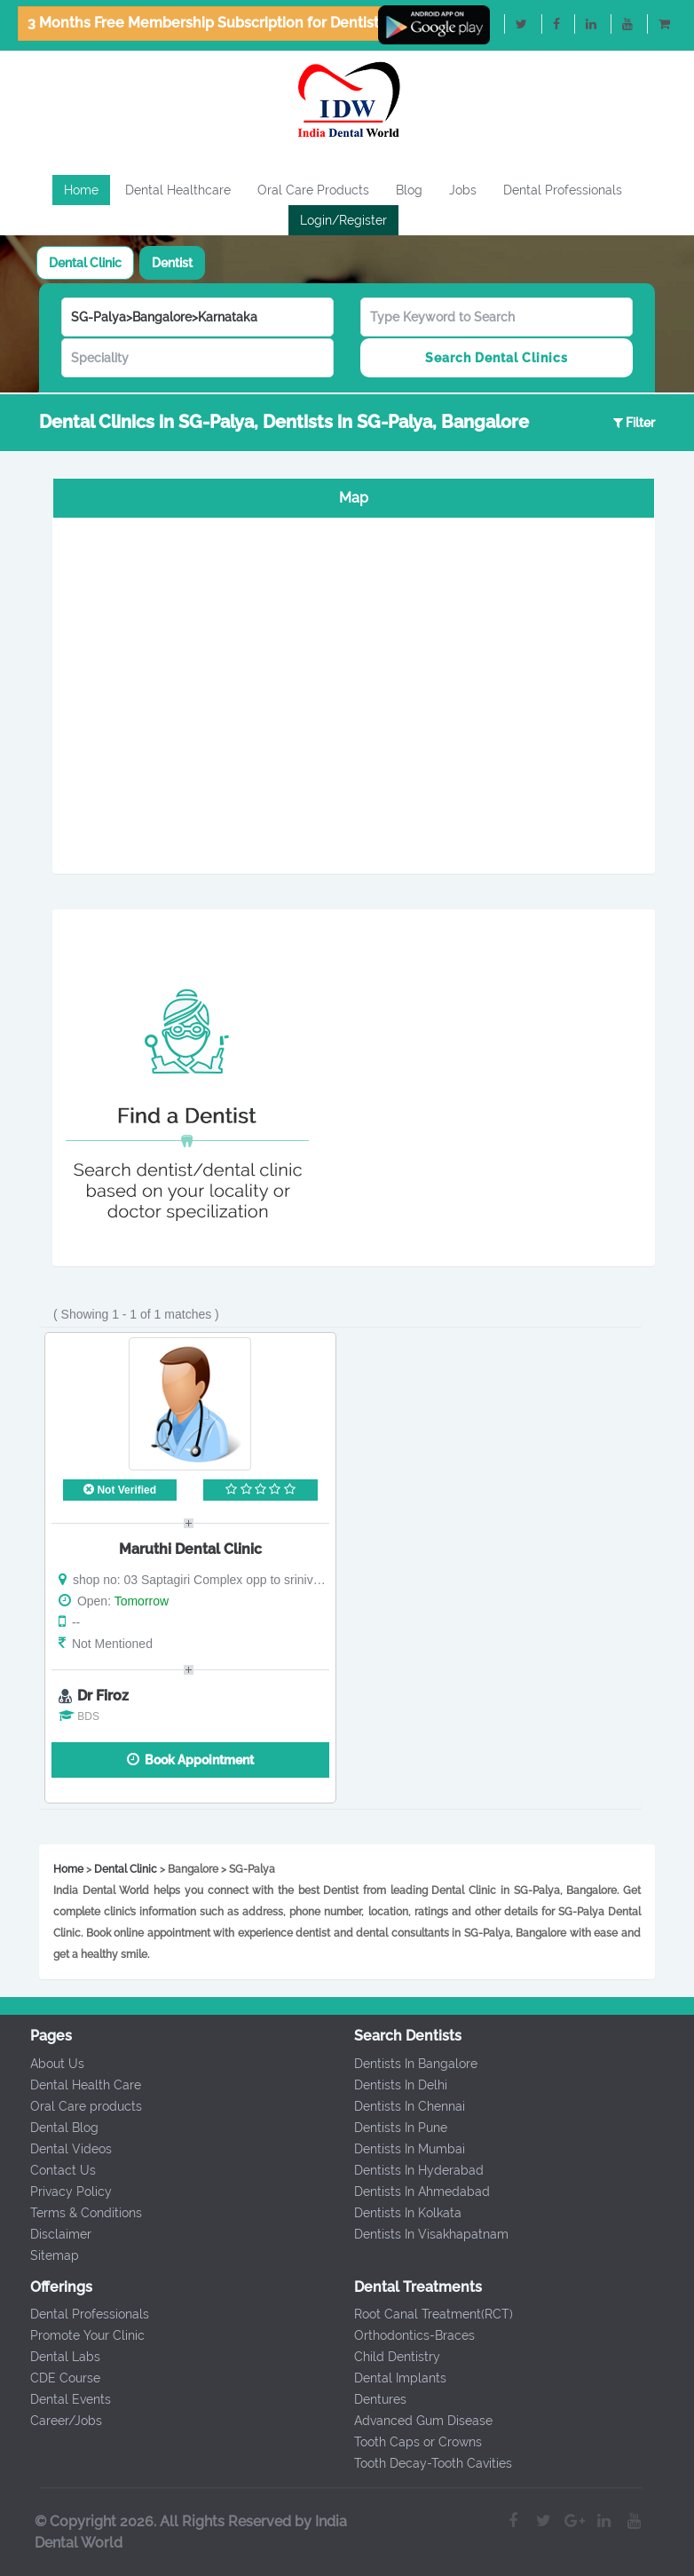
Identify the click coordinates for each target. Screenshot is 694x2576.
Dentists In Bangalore (403, 2064)
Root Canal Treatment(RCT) (421, 2314)
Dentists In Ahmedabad (409, 2191)
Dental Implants (388, 2378)
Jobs (463, 190)
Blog (409, 190)
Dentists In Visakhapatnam (419, 2234)
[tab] (85, 262)
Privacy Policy (59, 2191)
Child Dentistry (385, 2357)
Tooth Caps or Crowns (405, 2442)
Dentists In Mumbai (397, 2149)
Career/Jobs (55, 2421)
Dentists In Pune (388, 2127)
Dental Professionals (562, 190)
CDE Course (54, 2378)
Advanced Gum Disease (411, 2421)
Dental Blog (53, 2127)
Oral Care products (74, 2106)
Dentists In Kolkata (395, 2213)
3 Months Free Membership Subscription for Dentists (207, 22)
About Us (46, 2064)
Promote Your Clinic (76, 2335)
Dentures (368, 2399)
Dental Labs (54, 2357)
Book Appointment (190, 1759)
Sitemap (43, 2255)
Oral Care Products (313, 190)
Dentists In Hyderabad (406, 2170)
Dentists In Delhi (388, 2085)
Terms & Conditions (74, 2213)
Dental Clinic (85, 263)
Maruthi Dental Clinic (190, 1549)
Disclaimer (49, 2234)
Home (81, 190)
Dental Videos (59, 2149)
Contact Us (51, 2170)
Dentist (172, 263)
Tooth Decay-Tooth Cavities (421, 2463)
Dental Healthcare (178, 190)
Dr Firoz (103, 1695)
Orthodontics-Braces (402, 2335)
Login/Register (343, 220)
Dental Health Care (74, 2085)
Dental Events (59, 2399)
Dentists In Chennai (397, 2106)
